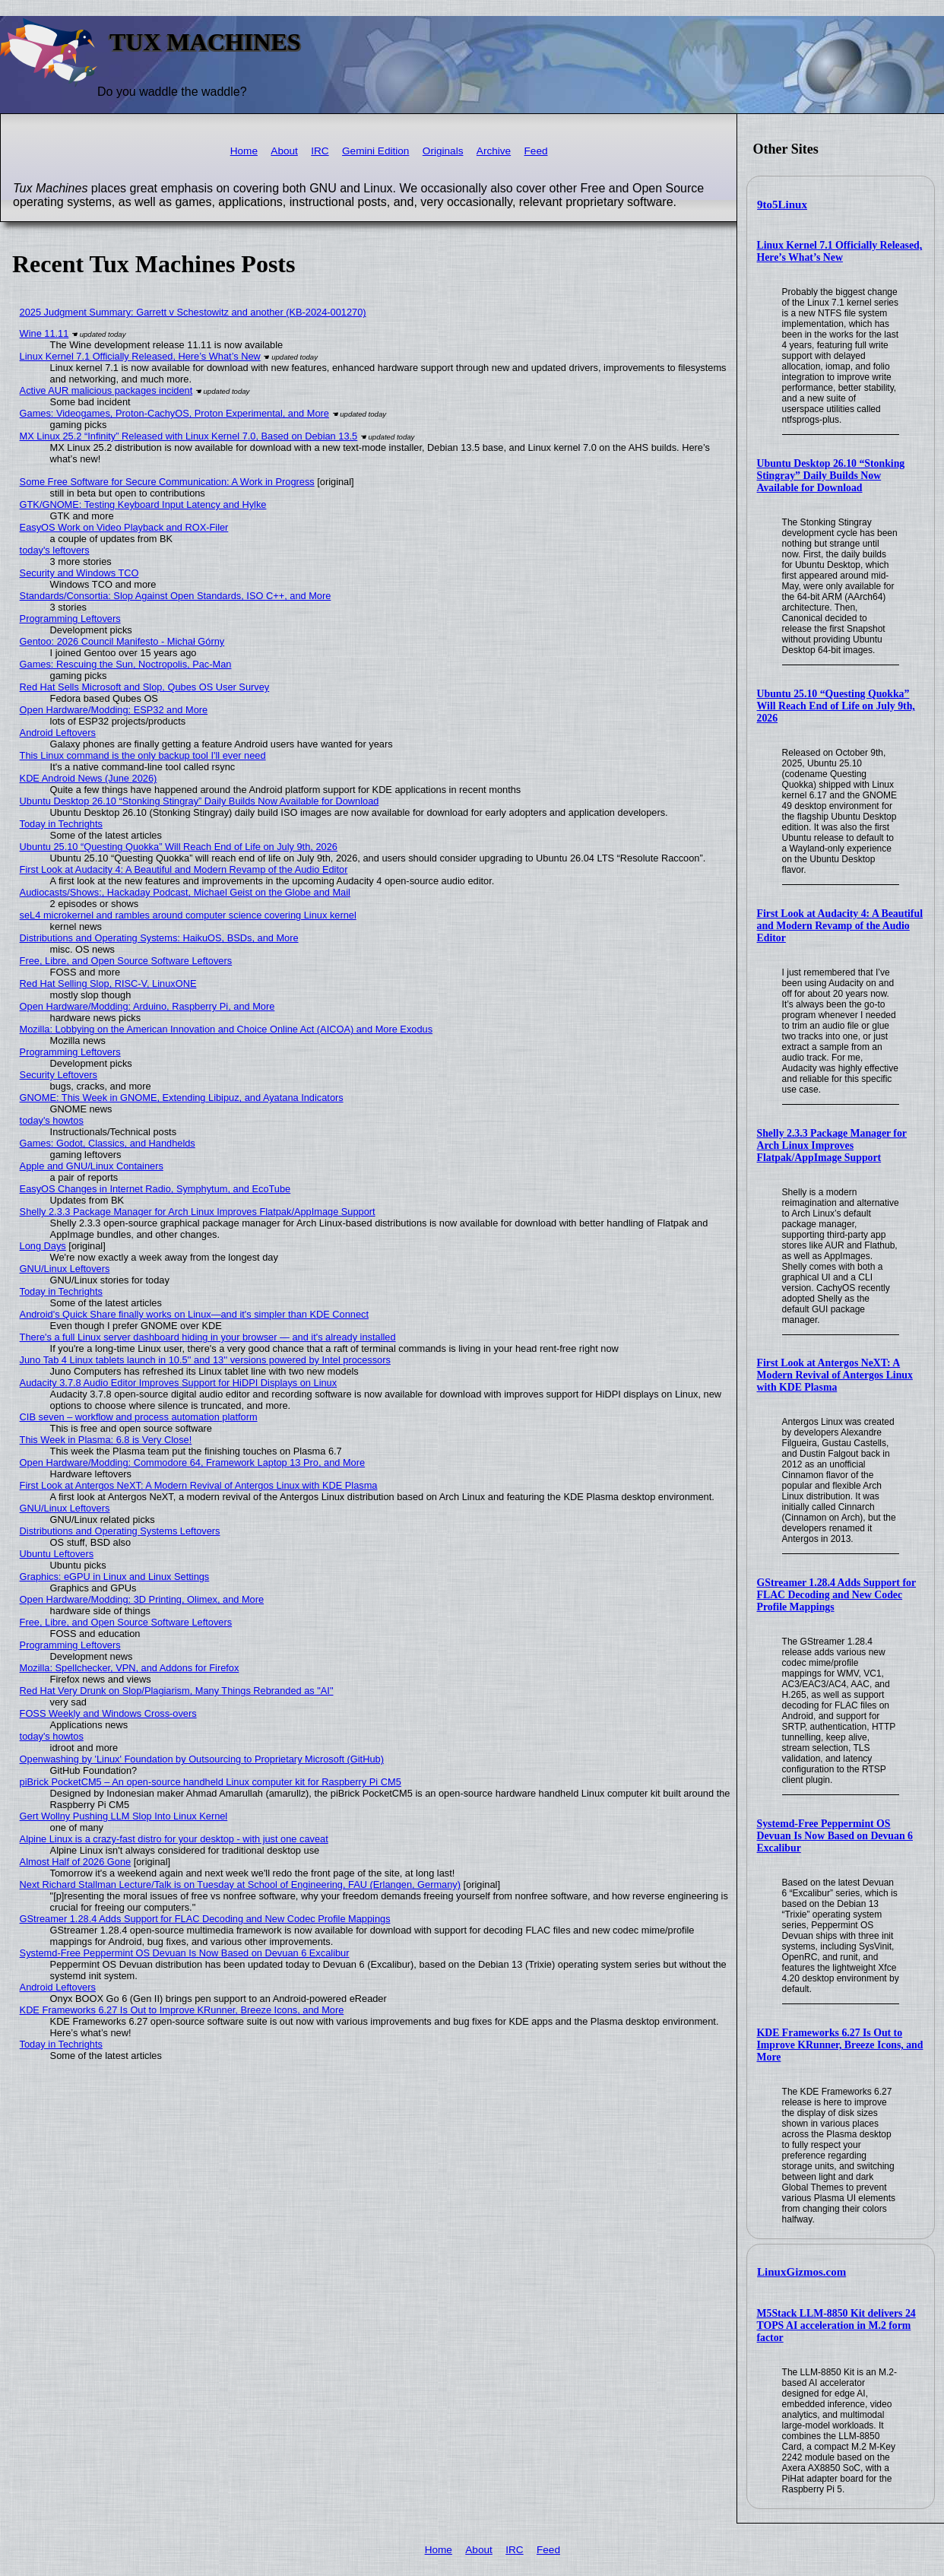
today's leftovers (55, 550)
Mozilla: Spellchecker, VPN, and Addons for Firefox (129, 1667)
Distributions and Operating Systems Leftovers (120, 1531)
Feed (536, 151)
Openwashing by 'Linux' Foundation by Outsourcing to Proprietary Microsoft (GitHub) (202, 1759)
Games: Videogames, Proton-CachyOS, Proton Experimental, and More (174, 413)
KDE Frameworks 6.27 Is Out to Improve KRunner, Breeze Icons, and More (840, 2045)
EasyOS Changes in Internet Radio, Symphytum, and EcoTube (155, 1188)
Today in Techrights (61, 824)
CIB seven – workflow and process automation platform (139, 1417)
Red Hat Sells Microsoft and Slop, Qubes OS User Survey (145, 687)
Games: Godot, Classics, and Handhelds (107, 1143)
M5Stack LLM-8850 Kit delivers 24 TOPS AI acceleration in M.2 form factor (836, 2325)
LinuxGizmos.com (801, 2272)
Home (244, 151)
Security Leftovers (58, 1074)
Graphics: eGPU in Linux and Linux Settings (115, 1576)
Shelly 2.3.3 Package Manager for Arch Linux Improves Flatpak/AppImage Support (832, 1145)
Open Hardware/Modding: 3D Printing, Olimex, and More (142, 1599)
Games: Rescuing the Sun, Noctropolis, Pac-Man (126, 664)
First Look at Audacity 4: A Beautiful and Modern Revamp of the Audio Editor (840, 926)
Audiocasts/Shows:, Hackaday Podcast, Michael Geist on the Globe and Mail (185, 892)
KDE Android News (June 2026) (88, 778)
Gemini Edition (375, 151)
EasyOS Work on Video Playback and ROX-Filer (124, 527)
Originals (443, 151)
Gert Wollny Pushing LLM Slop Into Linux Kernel (124, 1816)
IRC (319, 151)
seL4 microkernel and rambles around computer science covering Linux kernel (188, 915)
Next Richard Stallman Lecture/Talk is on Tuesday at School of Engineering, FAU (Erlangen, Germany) (240, 1884)
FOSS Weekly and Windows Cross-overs (108, 1713)
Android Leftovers (58, 732)
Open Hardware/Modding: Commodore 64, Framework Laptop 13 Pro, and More (193, 1462)
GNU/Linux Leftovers (65, 1268)
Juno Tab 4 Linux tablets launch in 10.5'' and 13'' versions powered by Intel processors (205, 1360)
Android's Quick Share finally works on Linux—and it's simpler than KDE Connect (194, 1314)
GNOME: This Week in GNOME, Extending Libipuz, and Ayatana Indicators (182, 1097)
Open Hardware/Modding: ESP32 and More (114, 709)
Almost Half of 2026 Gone (75, 1861)
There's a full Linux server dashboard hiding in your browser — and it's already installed (208, 1337)
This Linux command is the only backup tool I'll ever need (143, 755)
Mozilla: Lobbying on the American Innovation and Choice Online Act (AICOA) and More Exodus (226, 1029)
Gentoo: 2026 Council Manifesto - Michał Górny (122, 641)
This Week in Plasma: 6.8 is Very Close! (106, 1439)
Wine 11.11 (44, 333)
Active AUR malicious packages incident (106, 390)
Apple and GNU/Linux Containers (91, 1166)
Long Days (43, 1246)
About (284, 151)
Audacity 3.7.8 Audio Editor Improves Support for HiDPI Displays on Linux (178, 1382)
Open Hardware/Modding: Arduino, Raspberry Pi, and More (147, 1006)
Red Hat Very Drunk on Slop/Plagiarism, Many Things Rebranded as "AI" (177, 1690)
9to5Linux (782, 204)
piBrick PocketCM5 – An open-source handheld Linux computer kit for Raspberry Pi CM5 (210, 1782)
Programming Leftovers (70, 618)
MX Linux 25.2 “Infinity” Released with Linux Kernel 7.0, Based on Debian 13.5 (189, 436)
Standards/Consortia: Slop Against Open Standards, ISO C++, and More (175, 595)
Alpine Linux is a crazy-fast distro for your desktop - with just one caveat (174, 1839)
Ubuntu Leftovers (56, 1553)
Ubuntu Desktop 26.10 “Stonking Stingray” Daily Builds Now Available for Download (831, 475)
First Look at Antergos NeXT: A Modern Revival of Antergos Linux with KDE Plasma (835, 1375)
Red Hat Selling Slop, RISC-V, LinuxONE (108, 983)
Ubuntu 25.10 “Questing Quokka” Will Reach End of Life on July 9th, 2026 (836, 706)
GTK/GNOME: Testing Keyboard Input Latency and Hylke (143, 504)
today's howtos (52, 1120)
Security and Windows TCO (79, 573)
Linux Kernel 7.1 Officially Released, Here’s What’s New (840, 251)
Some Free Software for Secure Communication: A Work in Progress (167, 481)
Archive (494, 151)
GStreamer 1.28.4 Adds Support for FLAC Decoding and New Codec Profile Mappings (837, 1595)
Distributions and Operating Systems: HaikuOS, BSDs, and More (159, 938)
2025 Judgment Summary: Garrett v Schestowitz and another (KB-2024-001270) (193, 312)
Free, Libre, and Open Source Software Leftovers (126, 960)
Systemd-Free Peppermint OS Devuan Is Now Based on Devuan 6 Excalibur (835, 1836)
